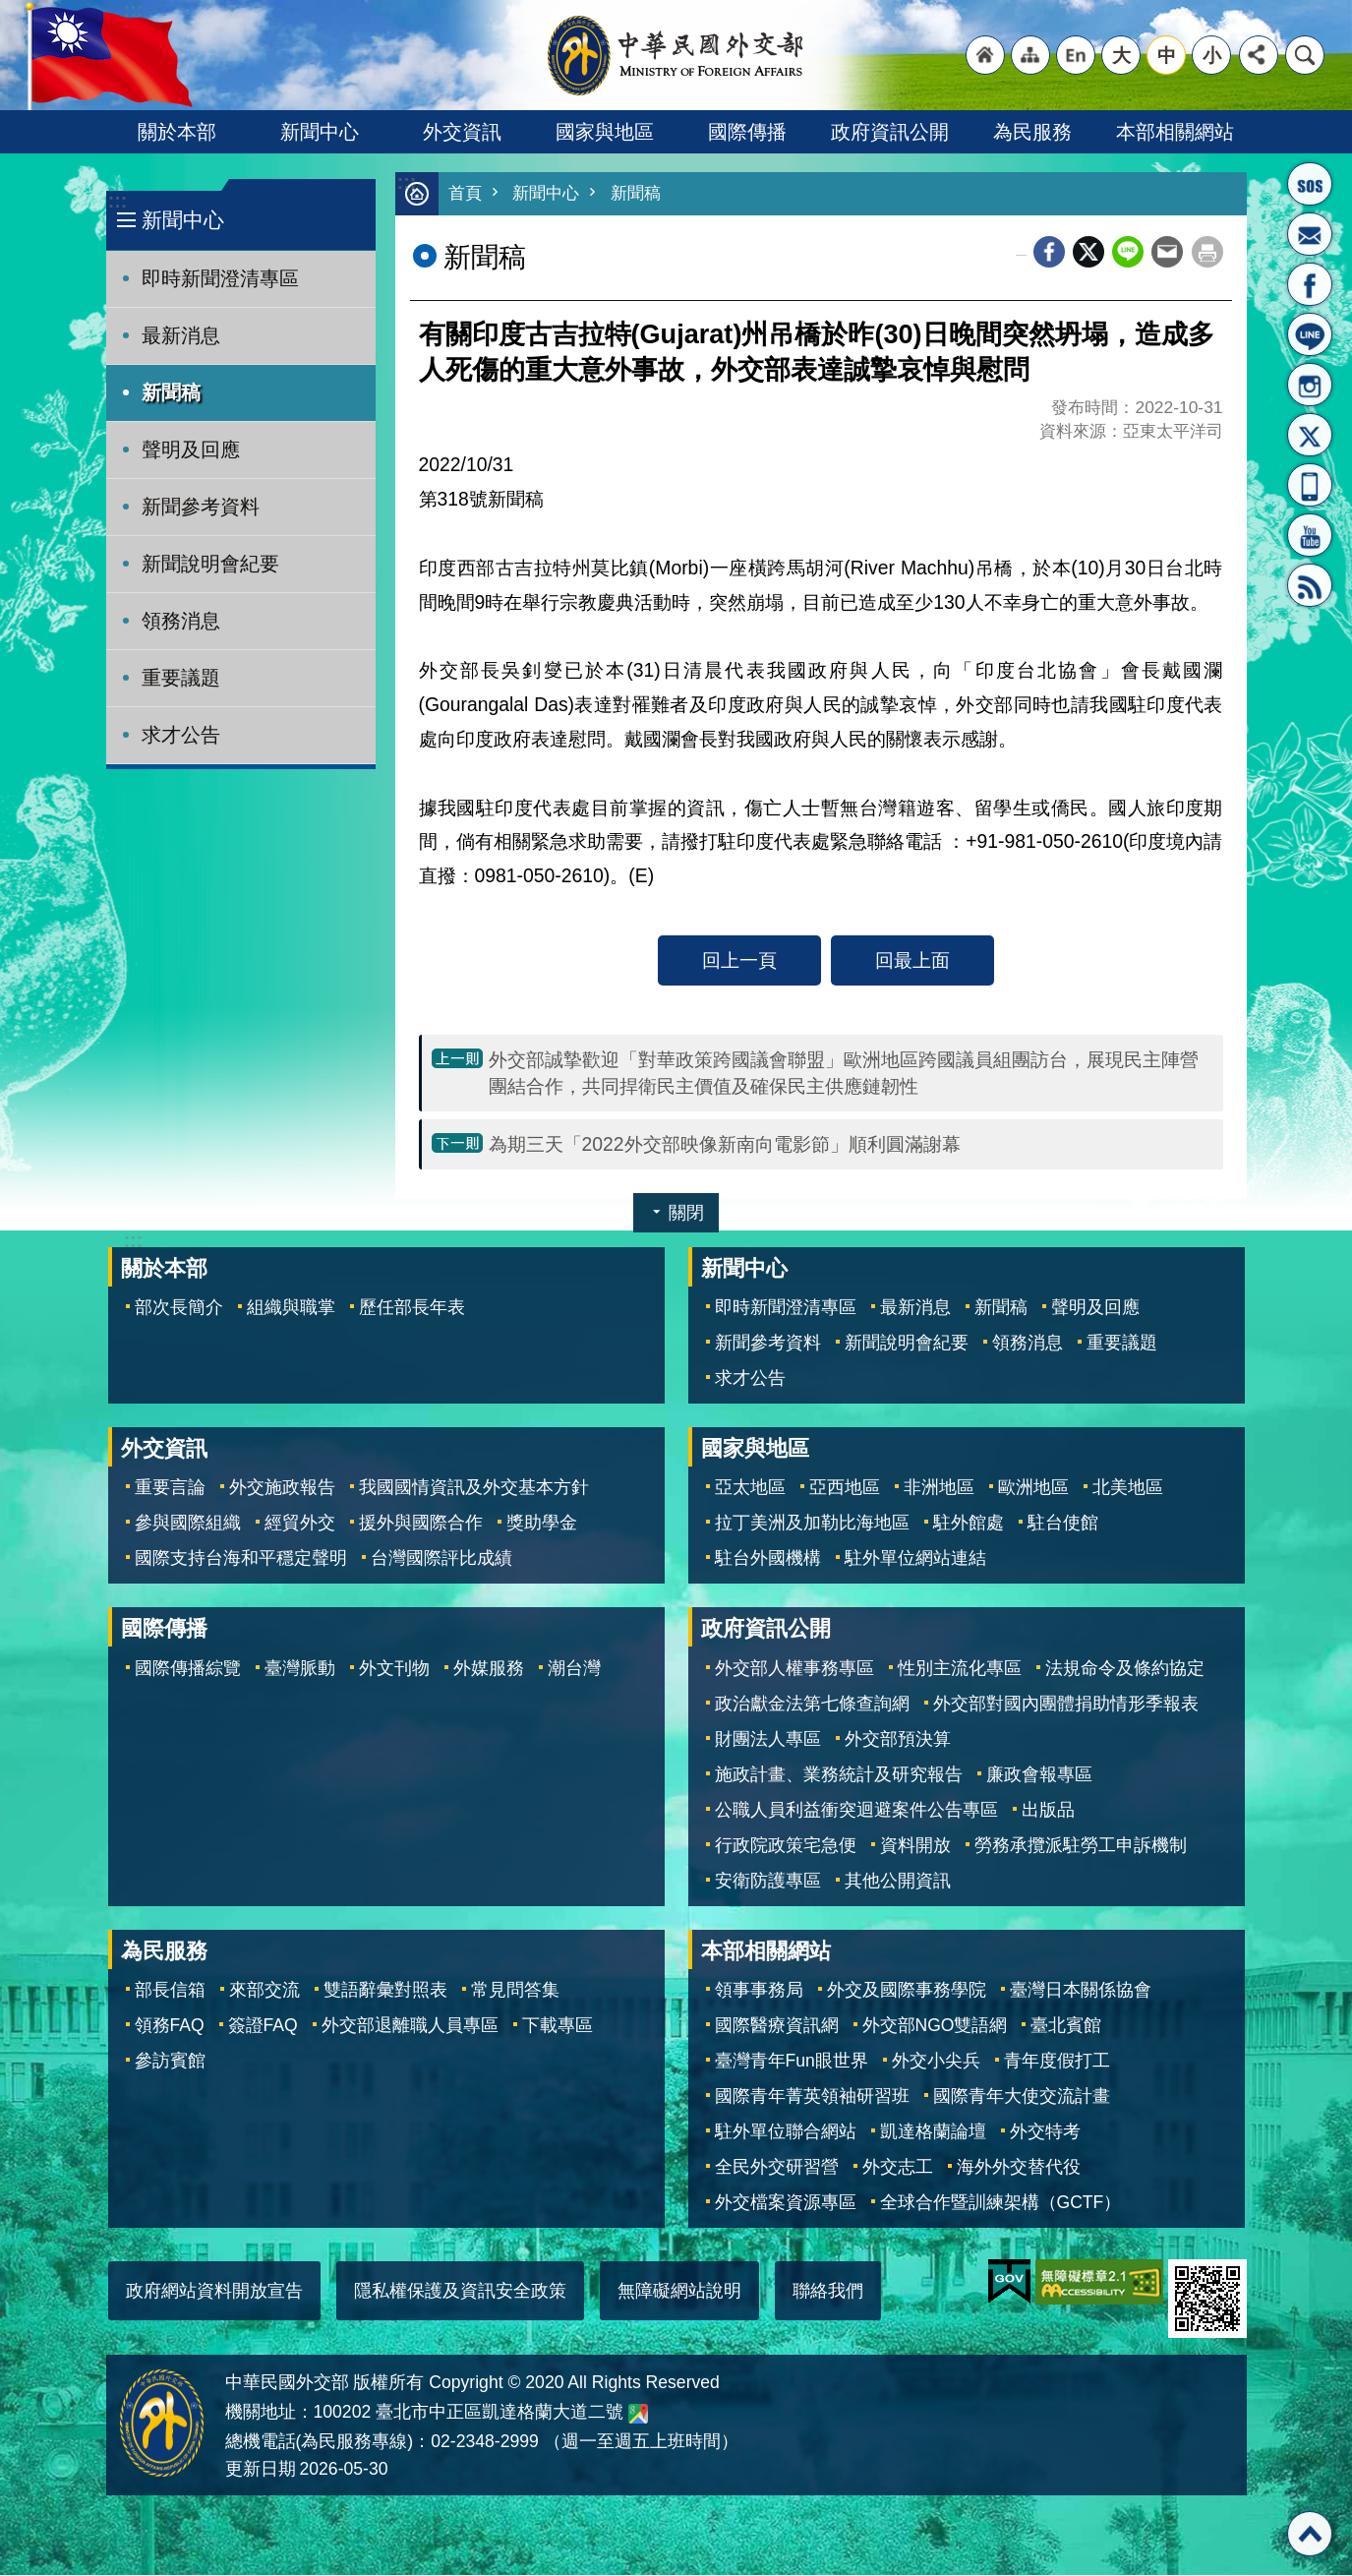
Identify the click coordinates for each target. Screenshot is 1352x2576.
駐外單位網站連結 (915, 1559)
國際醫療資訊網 (777, 2026)
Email (1167, 253)
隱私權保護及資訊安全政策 (460, 2292)
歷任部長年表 (412, 1308)
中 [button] (1166, 55)
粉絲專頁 (1309, 284)
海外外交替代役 (1019, 2168)
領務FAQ (170, 2026)
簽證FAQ (263, 2026)
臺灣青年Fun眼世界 (791, 2061)
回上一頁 (739, 961)
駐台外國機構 (768, 1559)
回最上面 (912, 961)
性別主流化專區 (960, 1669)
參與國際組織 (188, 1523)
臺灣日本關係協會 (1080, 1991)
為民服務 (1032, 132)
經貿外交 (300, 1523)
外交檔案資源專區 (785, 2203)
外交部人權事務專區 (794, 1669)
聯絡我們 (828, 2292)
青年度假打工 (1057, 2061)
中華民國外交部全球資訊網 (676, 55)
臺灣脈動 (300, 1669)
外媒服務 (488, 1669)
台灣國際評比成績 (441, 1559)
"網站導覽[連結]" (1030, 55)
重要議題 (181, 678)
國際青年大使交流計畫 (1021, 2097)
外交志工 (897, 2168)
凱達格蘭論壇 (933, 2132)
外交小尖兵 (936, 2061)
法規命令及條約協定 (1125, 1669)
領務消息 (181, 620)
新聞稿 (171, 392)
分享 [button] (1258, 55)
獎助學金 (541, 1523)
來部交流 (264, 1991)
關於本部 (177, 132)
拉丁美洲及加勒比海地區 (812, 1523)
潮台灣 (574, 1669)
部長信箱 (1309, 234)
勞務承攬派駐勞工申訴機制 (1080, 1846)
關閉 (686, 1214)
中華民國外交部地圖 (638, 2415)
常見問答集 (515, 1991)
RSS (1309, 585)
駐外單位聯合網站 (785, 2132)
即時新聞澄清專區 (220, 278)
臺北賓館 (1065, 2026)
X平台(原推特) (1309, 434)
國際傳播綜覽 (188, 1669)
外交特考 (1045, 2132)
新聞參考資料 (201, 506)
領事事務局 (759, 1991)
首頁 (465, 194)
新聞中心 (319, 132)
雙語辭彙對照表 (385, 1991)
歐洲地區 (1033, 1488)
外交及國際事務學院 (906, 1991)
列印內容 (1207, 253)
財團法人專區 (768, 1740)
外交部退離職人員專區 (410, 2026)
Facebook (1049, 253)
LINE (1309, 334)
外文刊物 (394, 1669)
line (1128, 253)
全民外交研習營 (777, 2168)
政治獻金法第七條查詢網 (812, 1704)
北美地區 (1127, 1488)
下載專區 (557, 2026)
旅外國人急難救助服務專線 (1309, 184)
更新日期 (260, 2470)
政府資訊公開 (890, 132)
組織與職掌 (291, 1308)
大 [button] (1121, 55)
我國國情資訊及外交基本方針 (474, 1488)
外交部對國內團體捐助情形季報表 (1066, 1704)
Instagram (1309, 384)
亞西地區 (844, 1488)
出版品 (1048, 1811)
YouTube (1309, 535)
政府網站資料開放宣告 (214, 2292)
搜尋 (1304, 55)
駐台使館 (1063, 1523)
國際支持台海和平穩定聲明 (241, 1559)
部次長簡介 (179, 1308)
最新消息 (181, 335)
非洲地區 (939, 1488)
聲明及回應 (191, 449)
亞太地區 (750, 1488)
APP (1309, 485)
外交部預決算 (898, 1740)
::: (117, 201)
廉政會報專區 (1039, 1775)
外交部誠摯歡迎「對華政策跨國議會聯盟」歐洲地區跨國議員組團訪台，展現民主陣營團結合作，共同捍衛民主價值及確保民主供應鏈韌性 (844, 1073)
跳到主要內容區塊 (10, 10)
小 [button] (1212, 55)
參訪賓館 (170, 2061)
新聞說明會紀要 (210, 563)
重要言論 (170, 1488)
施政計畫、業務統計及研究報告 (839, 1775)
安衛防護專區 (768, 1881)
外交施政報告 (282, 1488)
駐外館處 (968, 1523)
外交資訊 (462, 132)
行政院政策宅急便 (785, 1846)
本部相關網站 (1175, 132)
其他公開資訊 (898, 1881)
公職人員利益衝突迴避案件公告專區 (856, 1811)
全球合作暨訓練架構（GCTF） (1001, 2203)
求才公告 (181, 735)
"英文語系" (1075, 55)
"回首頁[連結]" (985, 55)
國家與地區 (605, 132)
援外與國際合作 (421, 1523)
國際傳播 (747, 132)
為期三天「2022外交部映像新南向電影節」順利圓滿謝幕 (725, 1145)
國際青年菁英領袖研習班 (812, 2097)
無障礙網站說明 (679, 2292)
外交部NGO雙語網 (935, 2026)
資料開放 (915, 1846)
